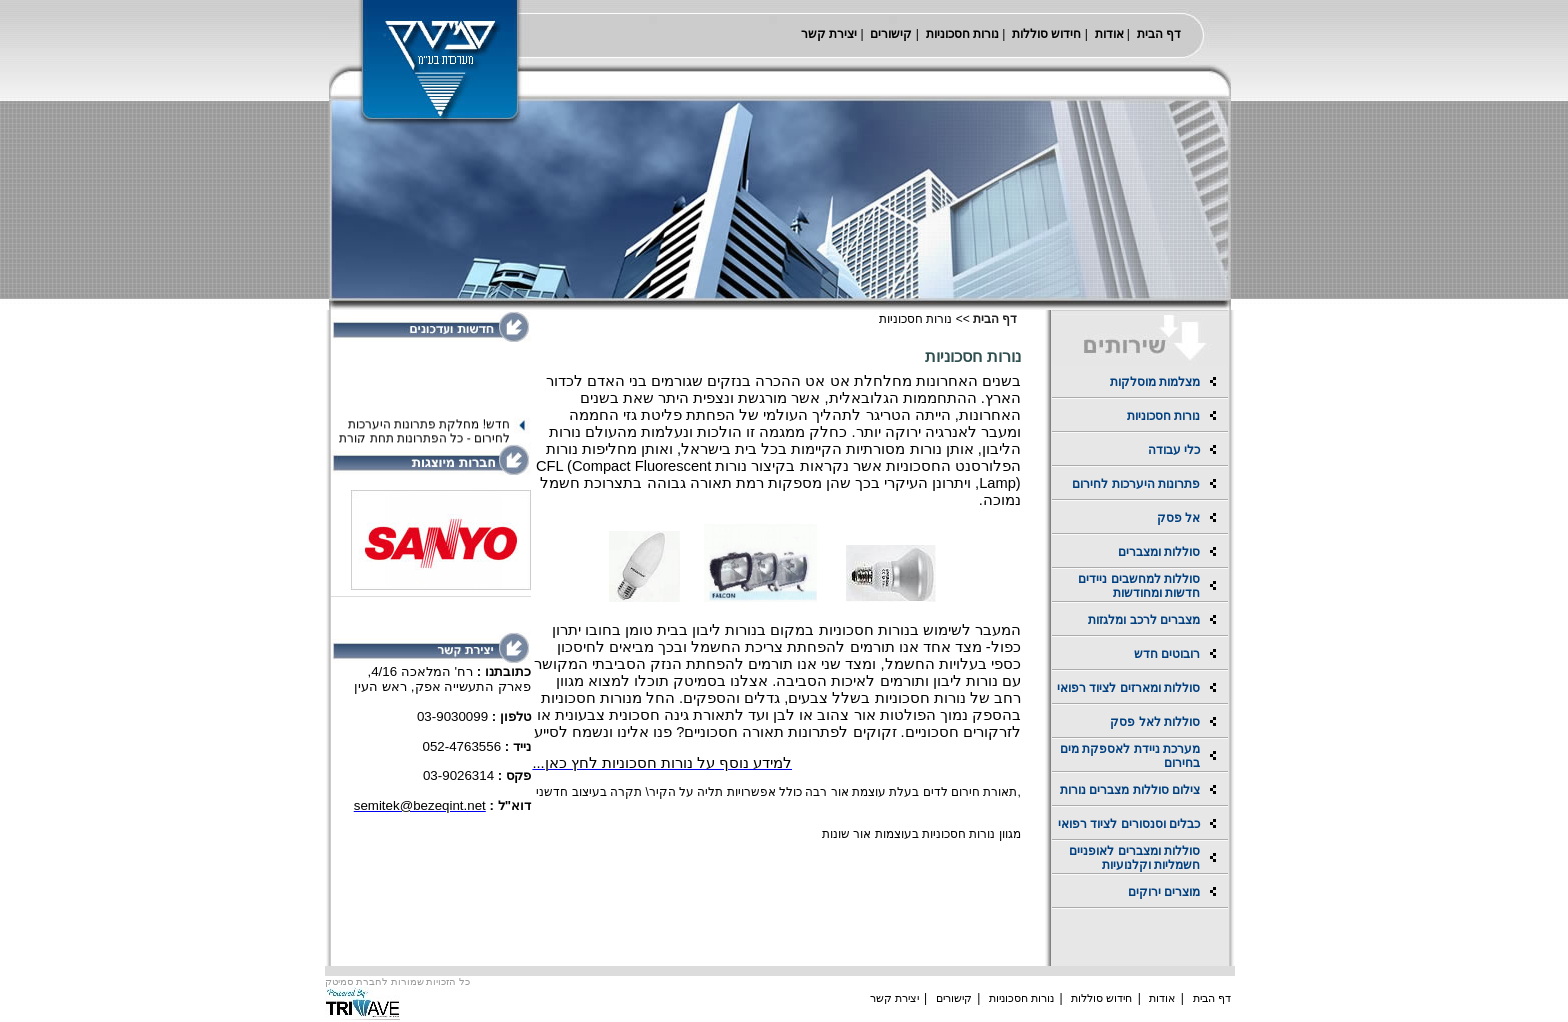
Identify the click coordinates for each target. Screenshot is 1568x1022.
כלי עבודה (1174, 450)
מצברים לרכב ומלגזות (1144, 620)
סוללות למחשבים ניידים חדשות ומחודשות (1139, 586)
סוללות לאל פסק (1155, 722)
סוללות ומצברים (1159, 552)
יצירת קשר (829, 34)
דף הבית (1159, 34)
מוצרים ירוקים (1164, 892)
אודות (1109, 34)
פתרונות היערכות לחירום (1136, 484)
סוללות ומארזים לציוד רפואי (1128, 688)
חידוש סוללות (1046, 34)
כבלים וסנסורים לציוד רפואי (1129, 824)
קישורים (891, 34)
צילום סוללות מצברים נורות (1130, 790)
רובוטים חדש (1167, 654)
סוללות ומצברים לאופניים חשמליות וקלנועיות (1134, 858)
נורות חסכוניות (962, 34)
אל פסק (1178, 518)
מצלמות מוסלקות (1155, 382)
